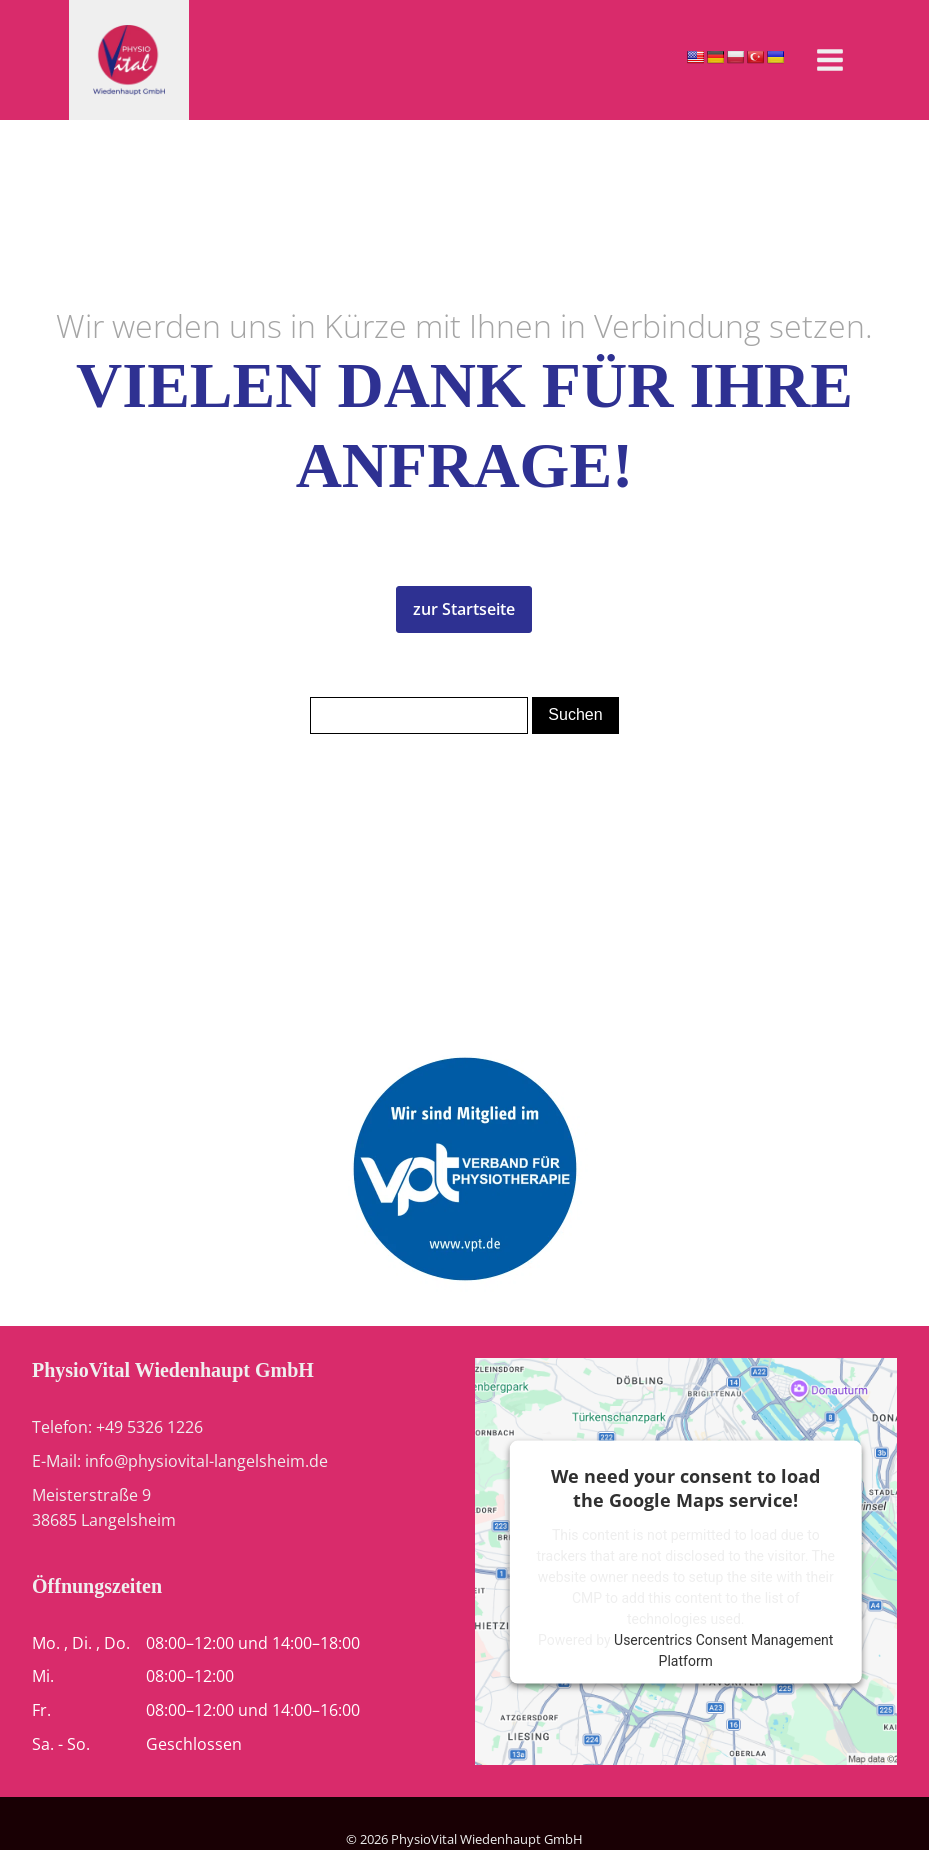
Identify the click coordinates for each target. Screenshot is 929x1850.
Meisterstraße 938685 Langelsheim (104, 1508)
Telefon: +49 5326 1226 (117, 1427)
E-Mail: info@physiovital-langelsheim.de (180, 1461)
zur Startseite (464, 609)
